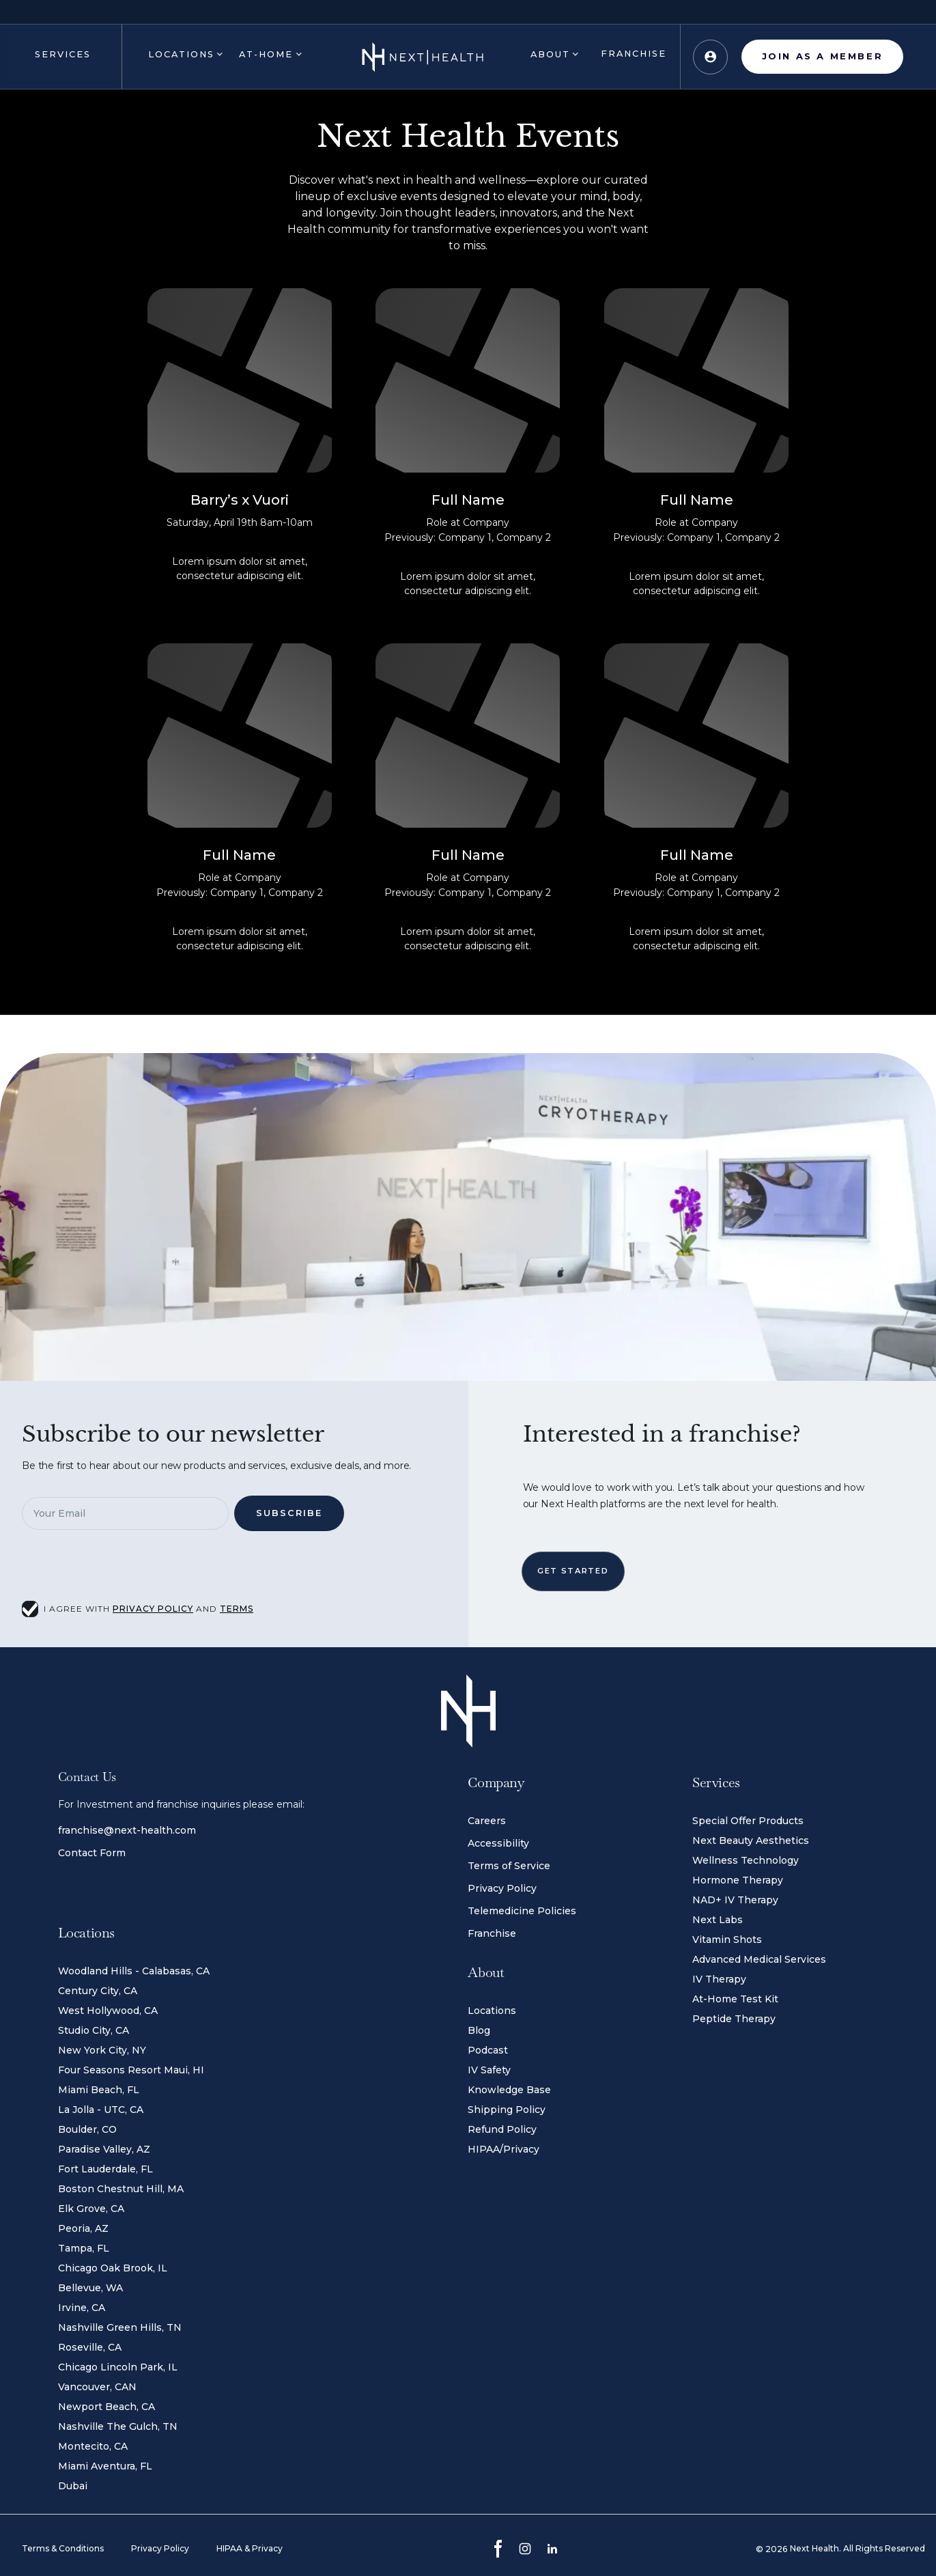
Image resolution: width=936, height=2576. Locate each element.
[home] (422, 57)
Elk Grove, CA (91, 2208)
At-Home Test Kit (735, 1999)
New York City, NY (102, 2050)
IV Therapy (719, 1979)
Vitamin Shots (727, 1939)
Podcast (488, 2050)
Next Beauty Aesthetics (750, 1840)
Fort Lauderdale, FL (105, 2169)
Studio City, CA (93, 2030)
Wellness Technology (745, 1860)
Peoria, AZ (83, 2228)
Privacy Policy (502, 1888)
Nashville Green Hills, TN (120, 2327)
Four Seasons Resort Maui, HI (131, 2070)
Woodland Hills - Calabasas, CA (134, 1971)
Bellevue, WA (90, 2288)
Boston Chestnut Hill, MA (121, 2189)
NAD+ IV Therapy (735, 1900)
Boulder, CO (87, 2129)
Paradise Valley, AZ (104, 2149)
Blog (479, 2030)
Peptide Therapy (734, 2019)
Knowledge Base (509, 2090)
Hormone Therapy (737, 1880)
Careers (487, 1821)
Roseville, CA (90, 2347)
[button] (60, 57)
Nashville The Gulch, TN (118, 2426)
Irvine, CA (81, 2307)
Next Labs (717, 1920)
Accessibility (498, 1843)
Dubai (72, 2486)
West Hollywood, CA (108, 2010)
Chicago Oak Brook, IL (112, 2268)
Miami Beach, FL (98, 2090)
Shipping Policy (506, 2109)
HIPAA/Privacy (503, 2149)
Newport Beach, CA (106, 2406)
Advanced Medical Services (759, 1959)
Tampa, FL (83, 2248)
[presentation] (138, 1568)
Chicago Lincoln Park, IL (118, 2367)
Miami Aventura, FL (105, 2466)
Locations (492, 2010)
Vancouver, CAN (97, 2387)
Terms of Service (509, 1866)
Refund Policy (502, 2129)
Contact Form (92, 1853)
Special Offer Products (748, 1821)
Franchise (492, 1933)
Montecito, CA (93, 2446)
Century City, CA (97, 1991)
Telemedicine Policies (522, 1911)
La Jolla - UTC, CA (100, 2109)
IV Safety (489, 2070)
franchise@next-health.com (127, 1830)
